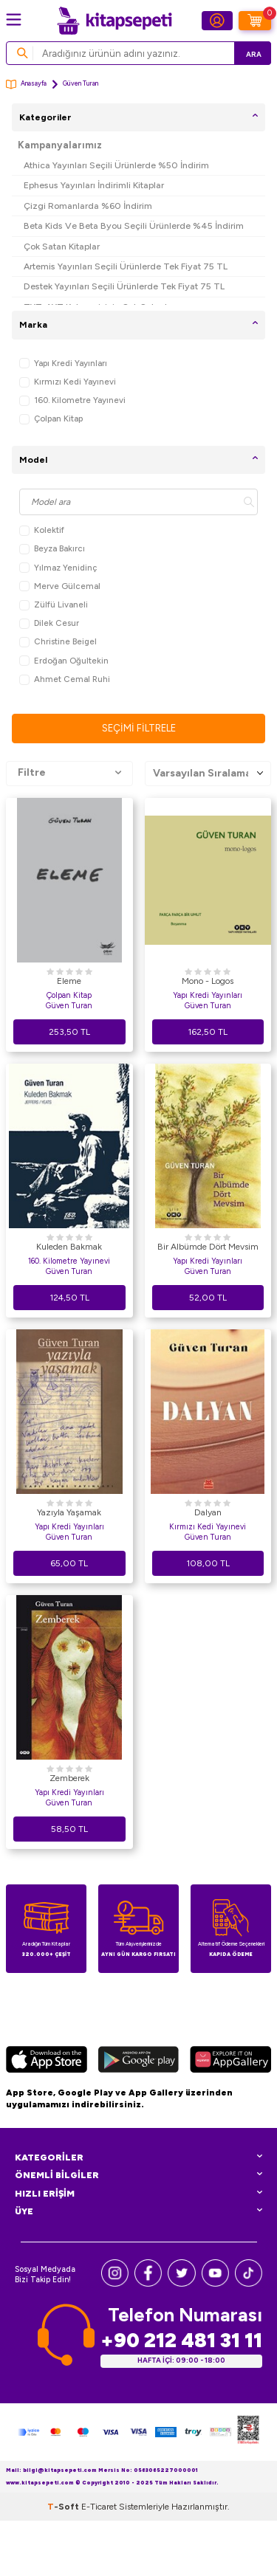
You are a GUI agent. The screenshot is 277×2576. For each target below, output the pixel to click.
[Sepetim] (254, 20)
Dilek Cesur (49, 623)
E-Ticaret (99, 2562)
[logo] (114, 20)
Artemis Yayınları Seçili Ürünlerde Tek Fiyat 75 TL (126, 266)
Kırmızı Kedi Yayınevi (67, 382)
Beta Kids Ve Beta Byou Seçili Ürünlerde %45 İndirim (134, 225)
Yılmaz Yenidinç (58, 568)
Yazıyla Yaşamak (69, 1512)
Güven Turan (69, 1005)
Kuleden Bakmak (69, 1246)
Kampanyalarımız (60, 145)
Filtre (69, 772)
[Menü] (13, 19)
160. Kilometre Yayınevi (72, 400)
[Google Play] (138, 2061)
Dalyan (208, 1512)
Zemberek (69, 1778)
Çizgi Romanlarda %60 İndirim (88, 205)
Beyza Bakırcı (52, 548)
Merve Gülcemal (59, 586)
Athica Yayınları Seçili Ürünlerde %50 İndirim (116, 165)
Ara (253, 54)
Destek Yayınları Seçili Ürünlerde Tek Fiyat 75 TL (124, 286)
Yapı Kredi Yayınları (63, 363)
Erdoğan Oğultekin (64, 661)
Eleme (69, 981)
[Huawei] (230, 2061)
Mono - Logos (207, 981)
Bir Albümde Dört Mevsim (208, 1246)
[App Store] (46, 2061)
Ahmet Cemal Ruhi (64, 679)
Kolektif (41, 530)
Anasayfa (26, 84)
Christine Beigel (58, 641)
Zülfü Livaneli (53, 604)
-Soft (64, 2562)
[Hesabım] (217, 20)
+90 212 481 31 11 (181, 2340)
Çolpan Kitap (51, 418)
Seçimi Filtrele (139, 728)
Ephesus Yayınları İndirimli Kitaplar (94, 184)
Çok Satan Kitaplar (62, 246)
